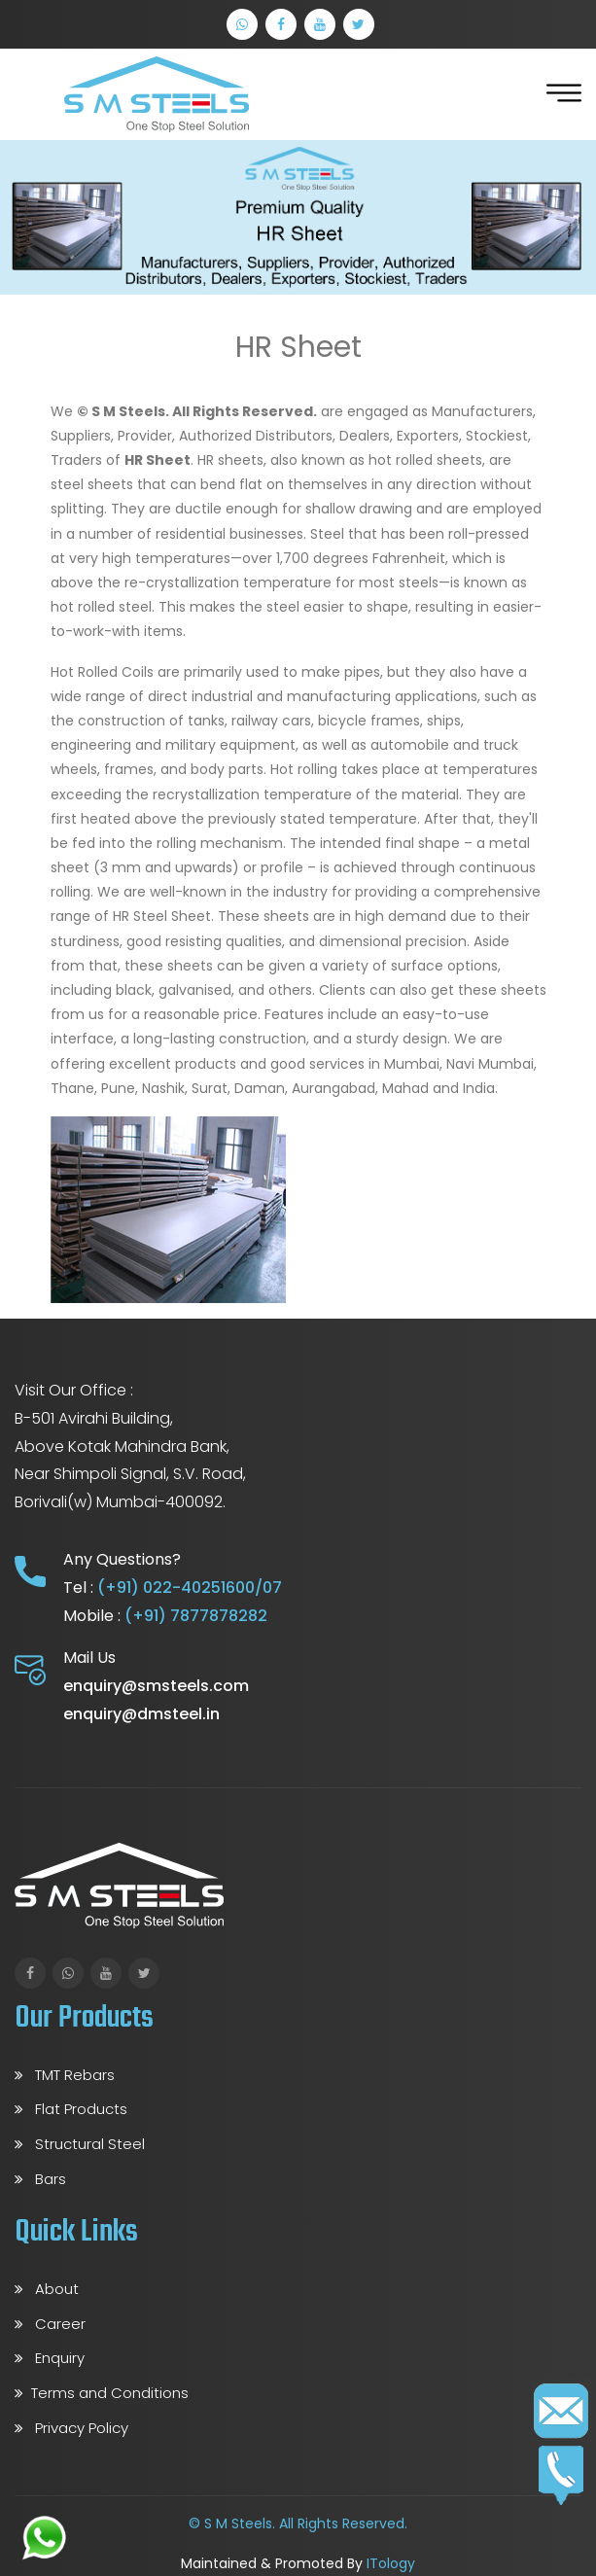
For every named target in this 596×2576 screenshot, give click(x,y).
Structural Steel (80, 2144)
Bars (40, 2179)
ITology (391, 2563)
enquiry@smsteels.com (156, 1686)
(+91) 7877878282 (195, 1616)
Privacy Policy (71, 2427)
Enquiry (50, 2357)
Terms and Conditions (102, 2392)
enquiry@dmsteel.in (141, 1714)
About (47, 2288)
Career (50, 2323)
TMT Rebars (65, 2074)
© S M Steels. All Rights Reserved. (298, 2523)
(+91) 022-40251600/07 (189, 1587)
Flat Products (71, 2109)
